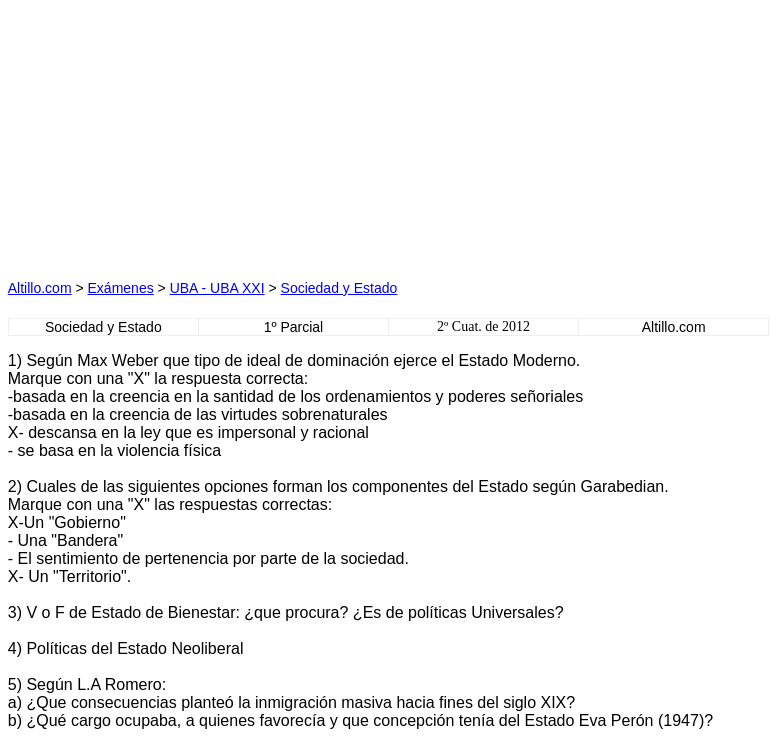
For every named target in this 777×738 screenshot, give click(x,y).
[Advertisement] (200, 133)
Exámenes (121, 288)
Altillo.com (40, 288)
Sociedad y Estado (339, 288)
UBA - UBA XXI (217, 288)
